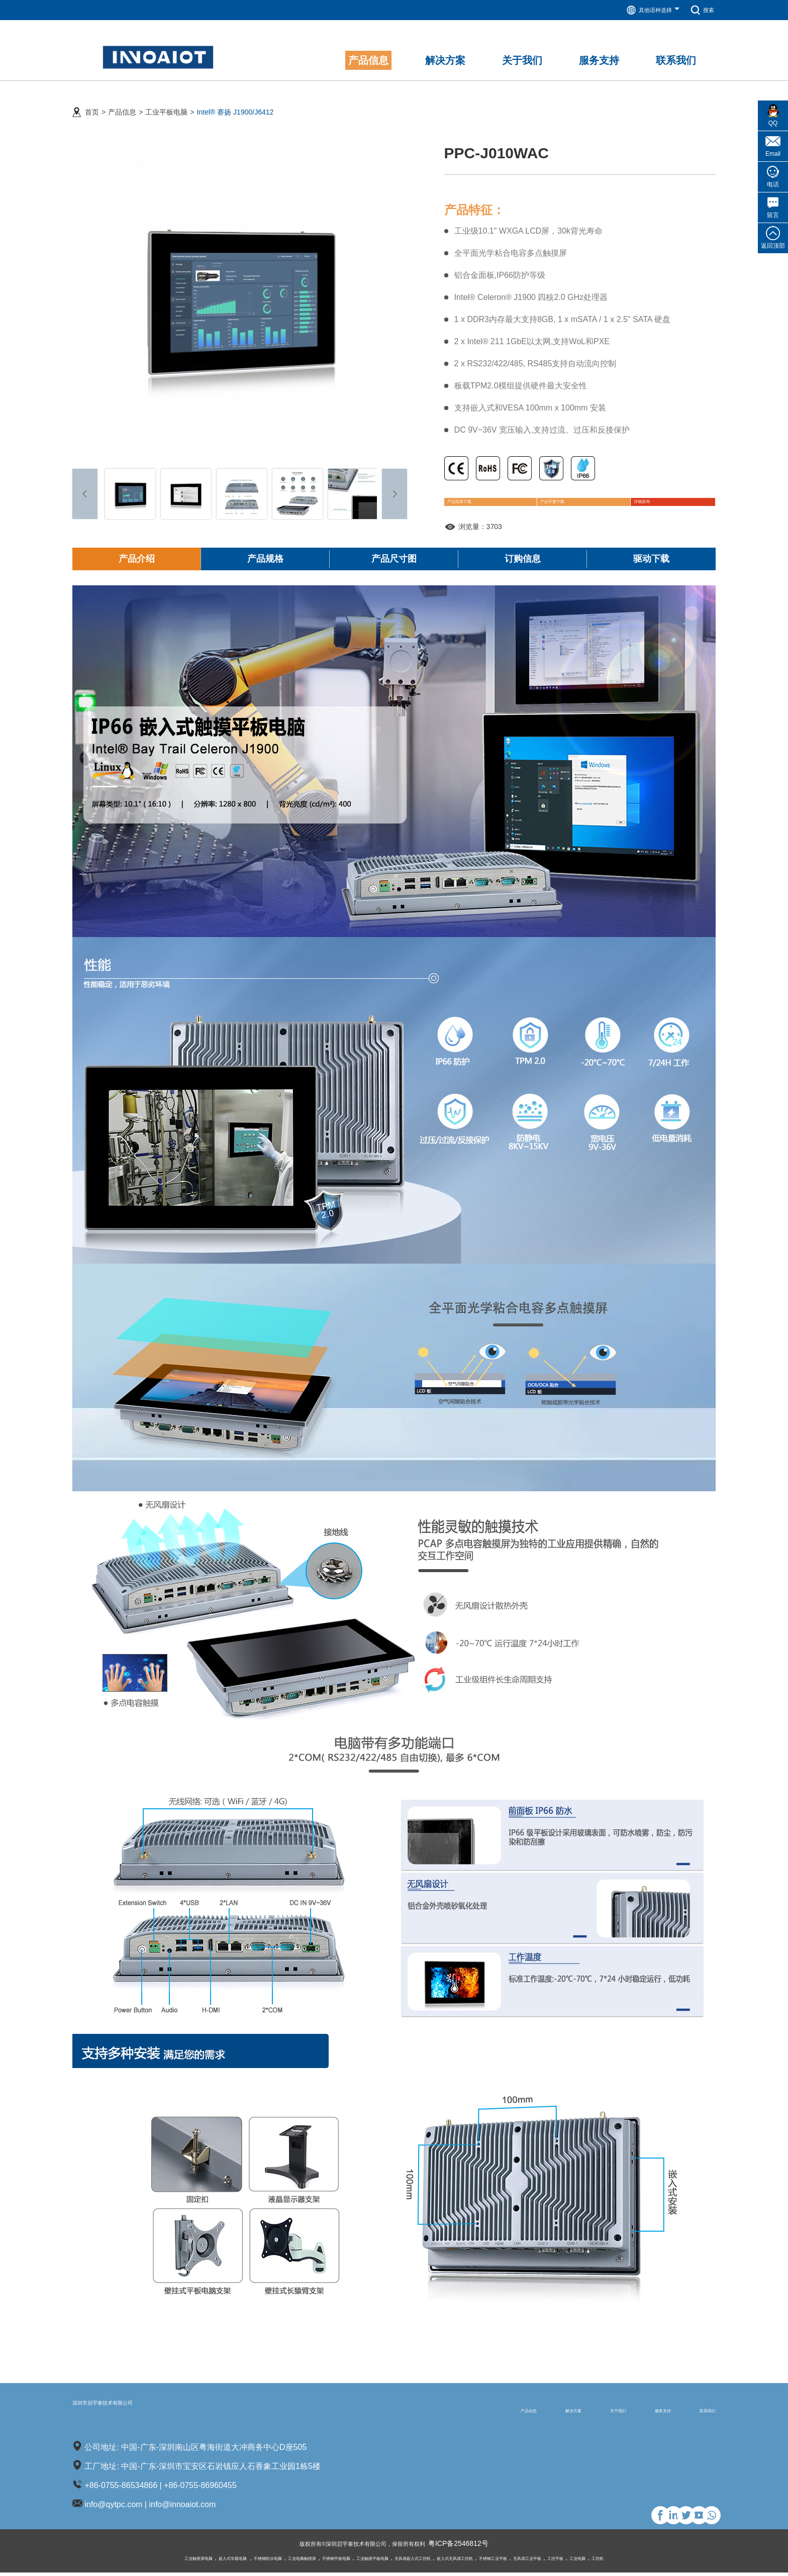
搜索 (700, 10)
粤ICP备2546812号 (476, 2547)
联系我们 (697, 2413)
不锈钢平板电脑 (313, 2561)
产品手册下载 (559, 498)
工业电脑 (654, 2561)
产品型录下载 (481, 498)
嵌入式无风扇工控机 (482, 2561)
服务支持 (633, 2413)
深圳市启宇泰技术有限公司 (144, 2412)
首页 (92, 101)
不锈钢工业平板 (537, 2561)
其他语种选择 (645, 10)
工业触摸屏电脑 (118, 2561)
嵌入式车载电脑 (167, 2561)
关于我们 (568, 2413)
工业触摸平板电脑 (365, 2561)
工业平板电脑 (166, 101)
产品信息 (122, 101)
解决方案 (503, 2413)
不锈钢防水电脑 (217, 2561)
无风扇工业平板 (585, 2561)
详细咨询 (627, 498)
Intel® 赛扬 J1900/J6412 (235, 101)
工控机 (681, 2561)
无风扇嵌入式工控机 (422, 2561)
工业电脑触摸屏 (265, 2561)
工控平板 (624, 2561)
